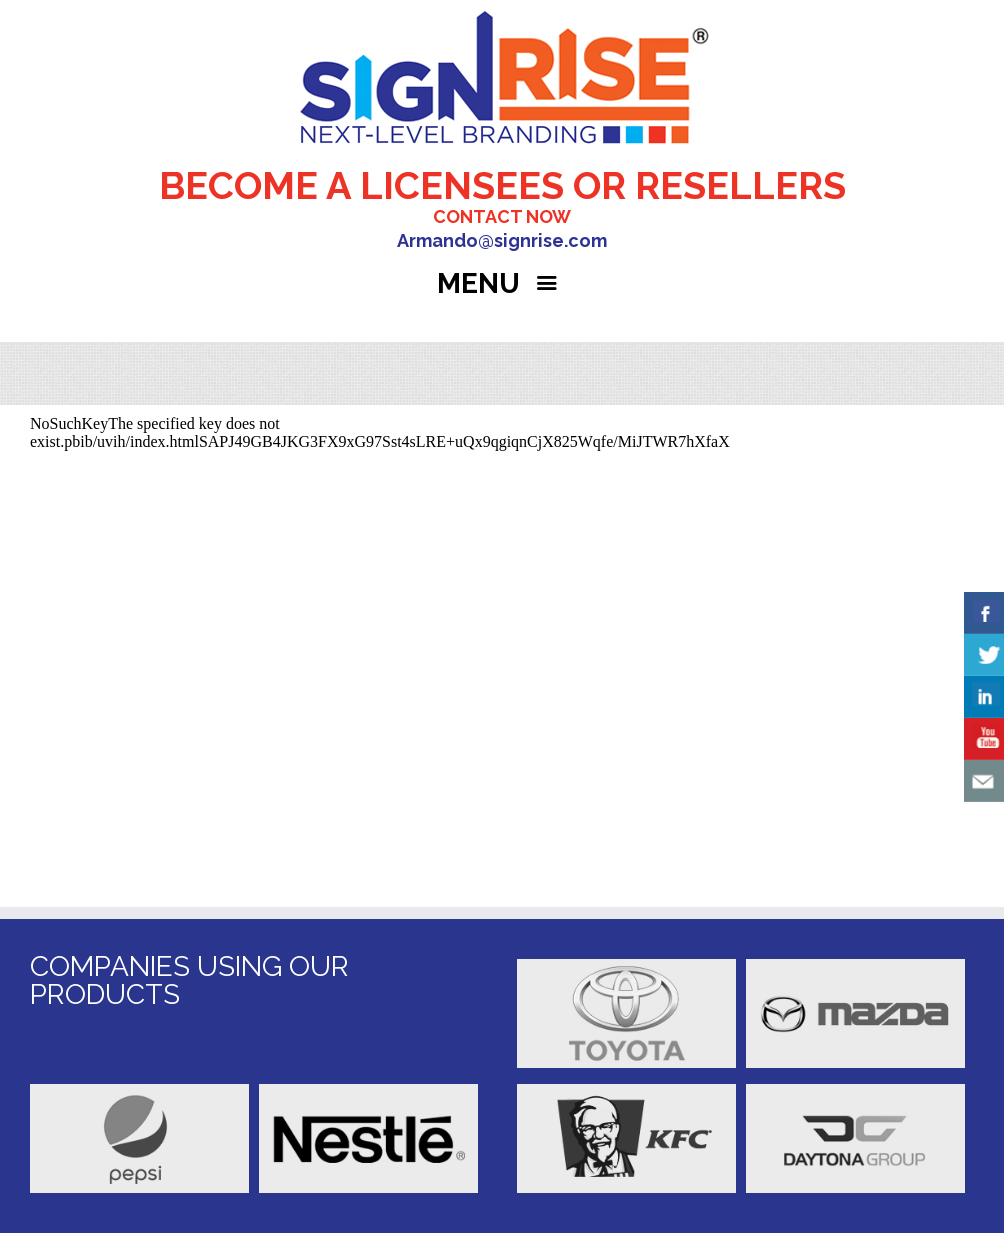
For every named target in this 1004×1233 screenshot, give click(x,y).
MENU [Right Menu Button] (501, 283)
